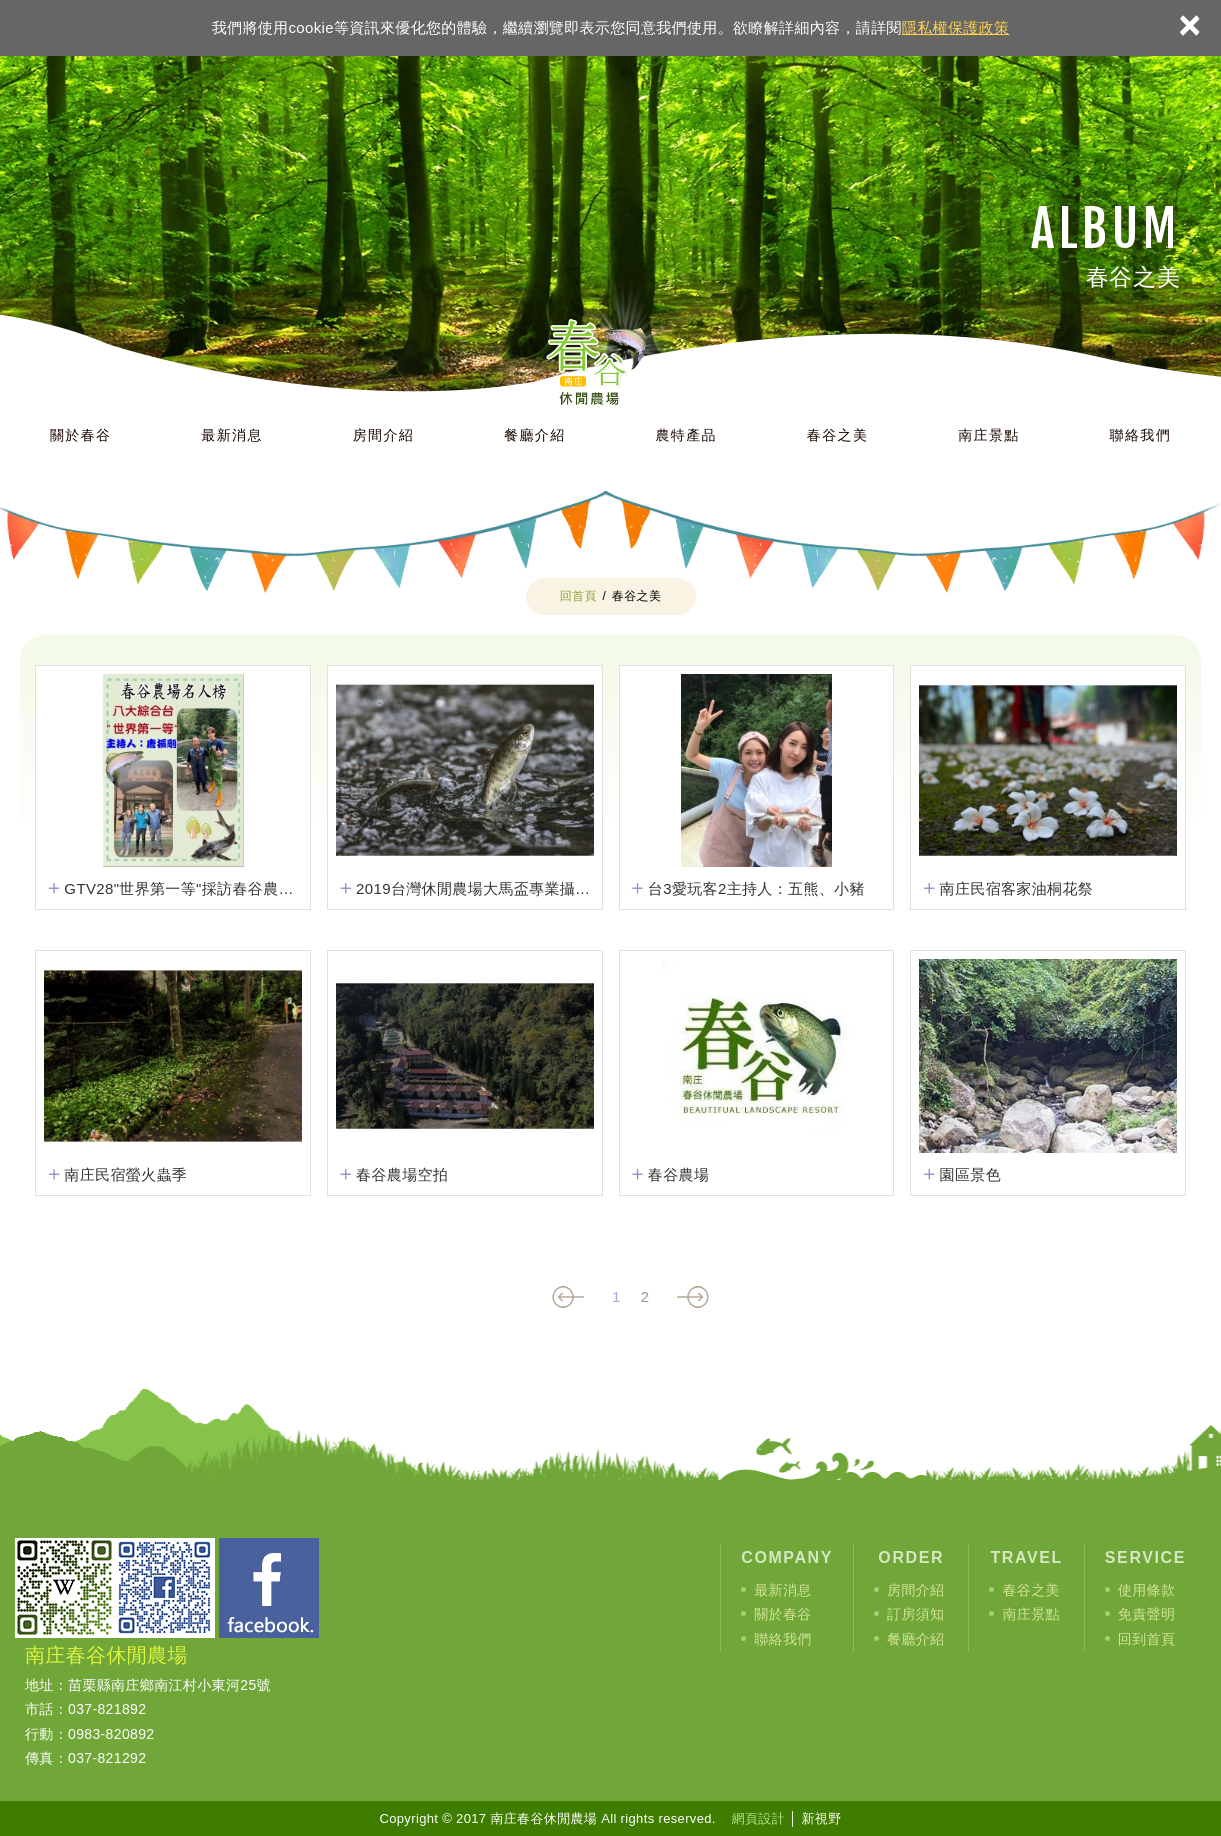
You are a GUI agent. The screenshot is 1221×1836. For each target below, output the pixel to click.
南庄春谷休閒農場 (621, 348)
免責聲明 (1146, 1614)
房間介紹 (384, 435)
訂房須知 (915, 1614)
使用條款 (1146, 1590)
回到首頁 (1146, 1639)
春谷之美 (838, 435)
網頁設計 (758, 1818)
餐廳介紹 (535, 435)
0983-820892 (111, 1734)
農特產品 (686, 435)
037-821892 (107, 1709)
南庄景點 (989, 435)
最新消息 (232, 435)
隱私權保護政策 (955, 27)
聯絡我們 (1141, 435)
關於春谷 (81, 435)
